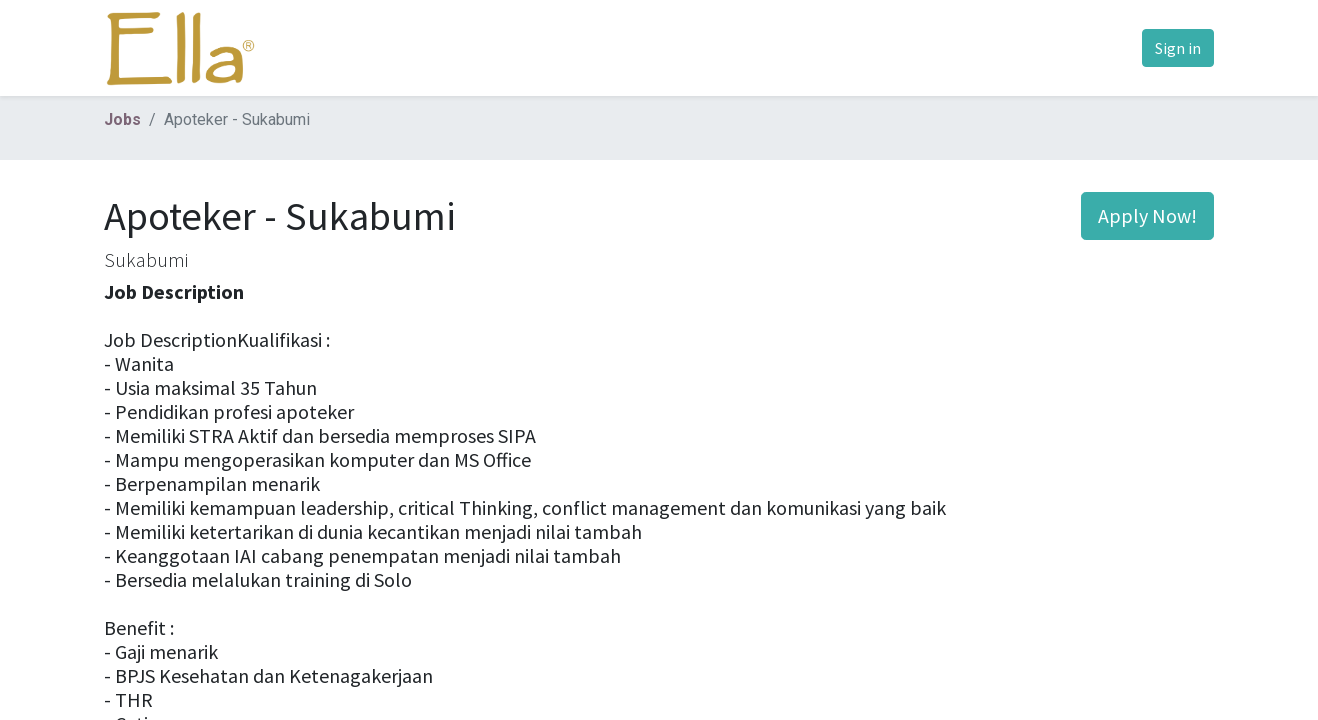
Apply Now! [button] (1147, 215)
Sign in (1178, 48)
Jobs (122, 119)
